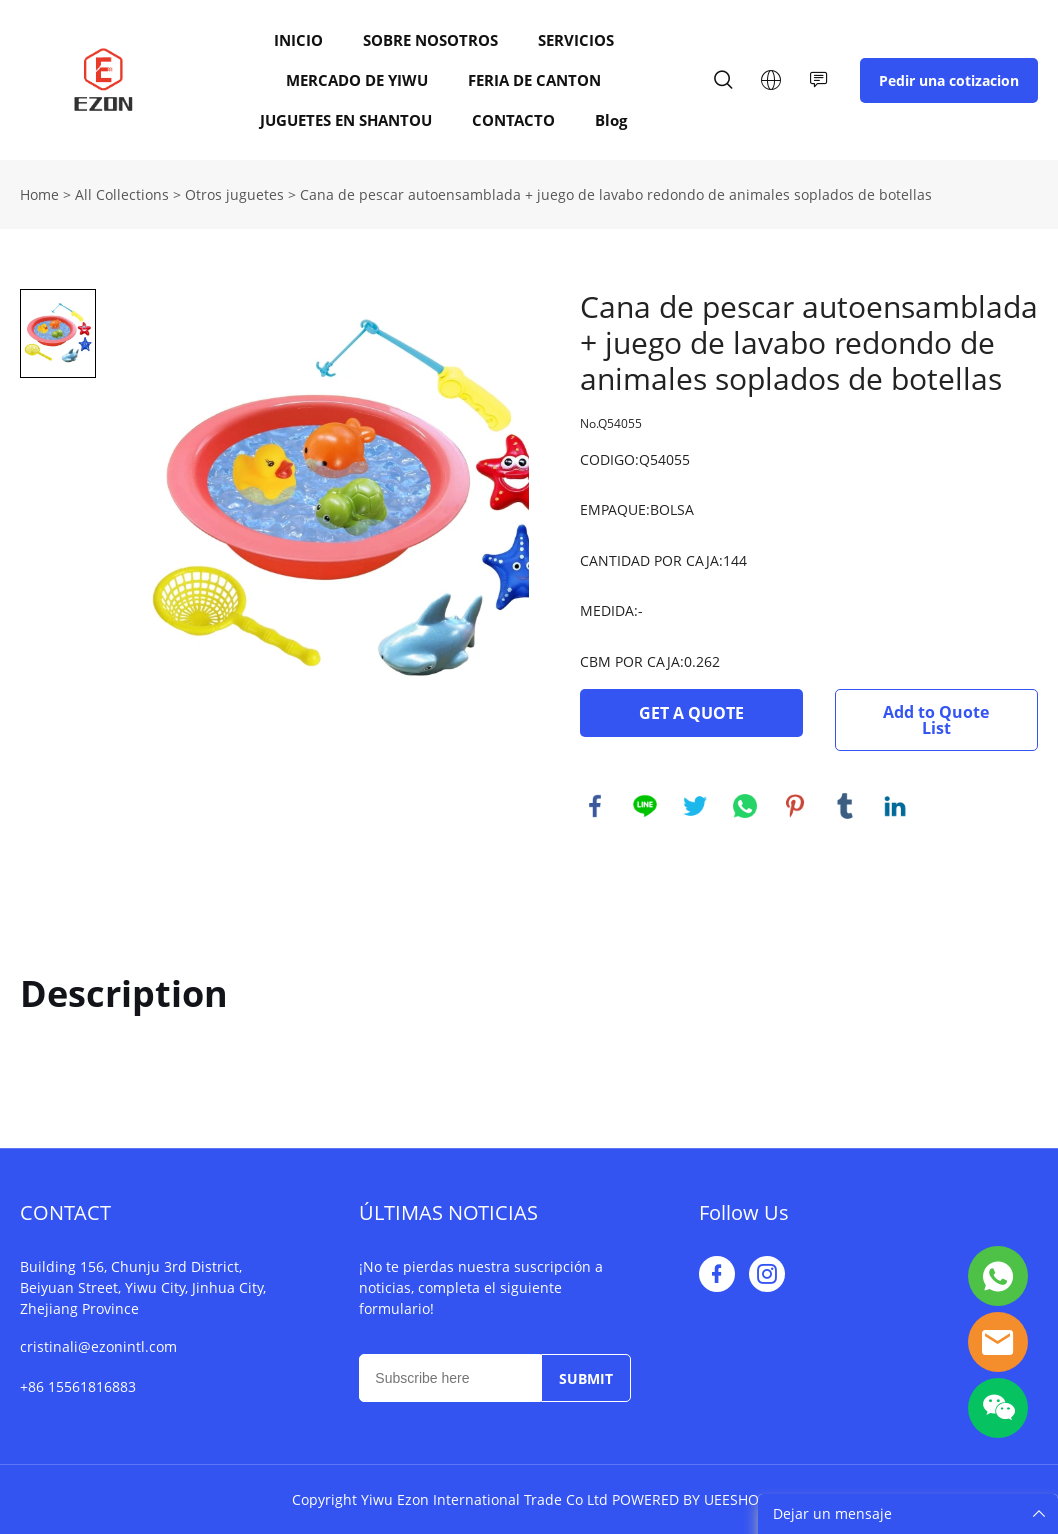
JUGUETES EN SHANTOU (346, 120)
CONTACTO (513, 120)
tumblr (845, 806)
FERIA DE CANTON (534, 80)
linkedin (895, 806)
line (645, 806)
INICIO (298, 40)
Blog (611, 120)
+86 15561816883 (78, 1386)
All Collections (122, 194)
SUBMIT (586, 1378)
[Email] (449, 1378)
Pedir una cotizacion (949, 80)
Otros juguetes (234, 194)
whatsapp (745, 806)
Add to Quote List (936, 720)
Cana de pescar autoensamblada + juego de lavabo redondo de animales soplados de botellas (616, 194)
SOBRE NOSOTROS (430, 40)
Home (39, 194)
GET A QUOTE (691, 713)
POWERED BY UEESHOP (689, 1499)
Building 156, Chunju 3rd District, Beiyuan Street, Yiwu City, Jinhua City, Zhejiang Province (143, 1287)
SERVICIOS (576, 40)
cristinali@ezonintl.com (98, 1346)
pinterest (795, 806)
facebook (595, 806)
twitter (695, 806)
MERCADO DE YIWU (357, 80)
